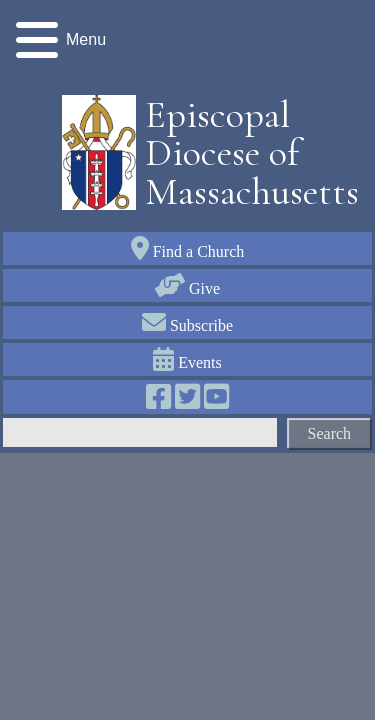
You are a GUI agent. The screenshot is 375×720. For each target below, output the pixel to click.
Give (187, 288)
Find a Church (188, 251)
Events (187, 362)
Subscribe (187, 325)
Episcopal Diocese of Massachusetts (245, 153)
